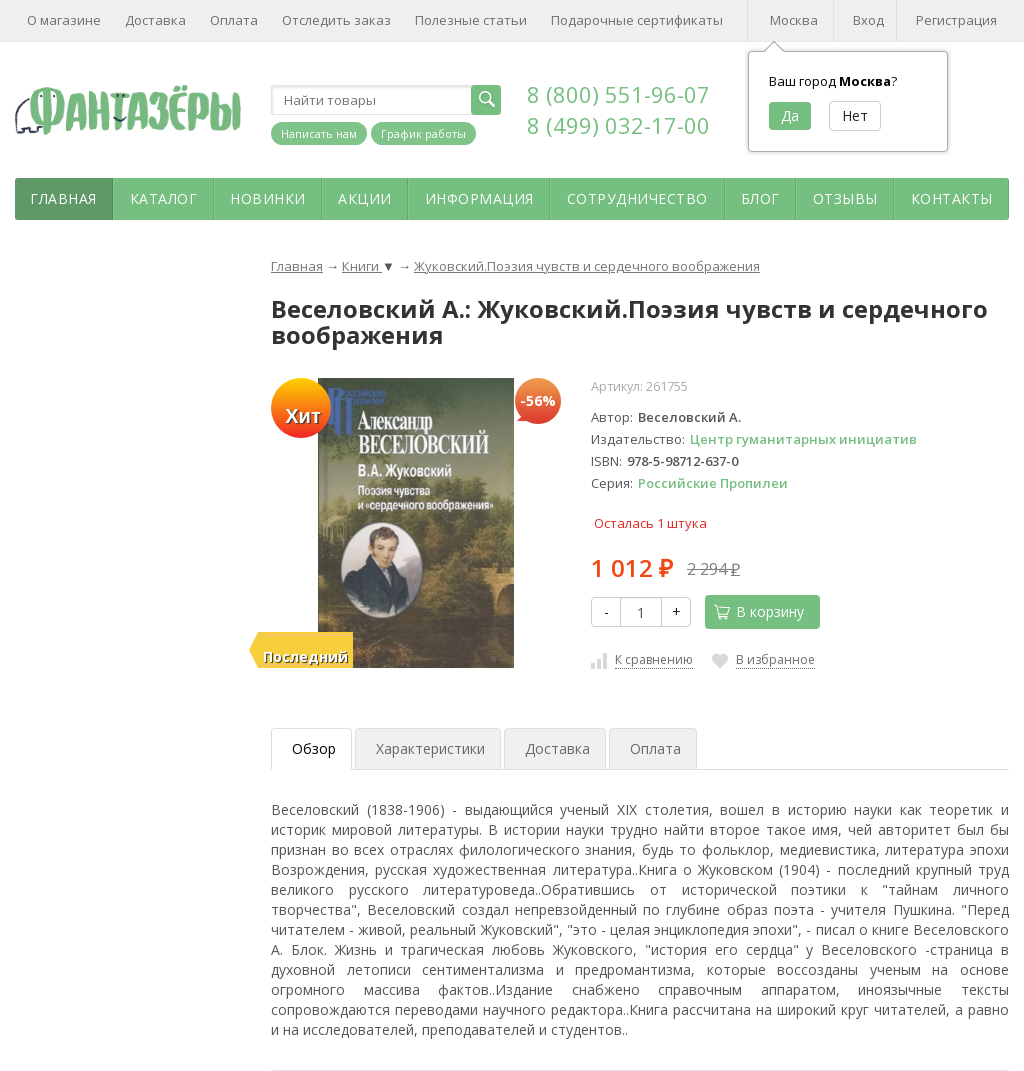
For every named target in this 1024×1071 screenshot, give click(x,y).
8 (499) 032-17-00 (618, 125)
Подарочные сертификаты (637, 20)
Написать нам (319, 133)
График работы (423, 133)
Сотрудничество (637, 198)
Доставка (155, 20)
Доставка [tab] (557, 748)
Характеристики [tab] (430, 748)
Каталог (164, 198)
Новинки (268, 198)
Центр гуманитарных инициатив (803, 439)
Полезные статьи (471, 20)
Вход (868, 20)
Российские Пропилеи (713, 483)
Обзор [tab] (314, 748)
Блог (760, 198)
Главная (63, 198)
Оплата (234, 20)
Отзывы (845, 198)
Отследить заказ (336, 20)
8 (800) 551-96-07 (618, 94)
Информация (479, 198)
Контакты (952, 198)
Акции (365, 198)
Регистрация (956, 20)
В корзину (759, 611)
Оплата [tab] (655, 748)
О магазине (64, 20)
